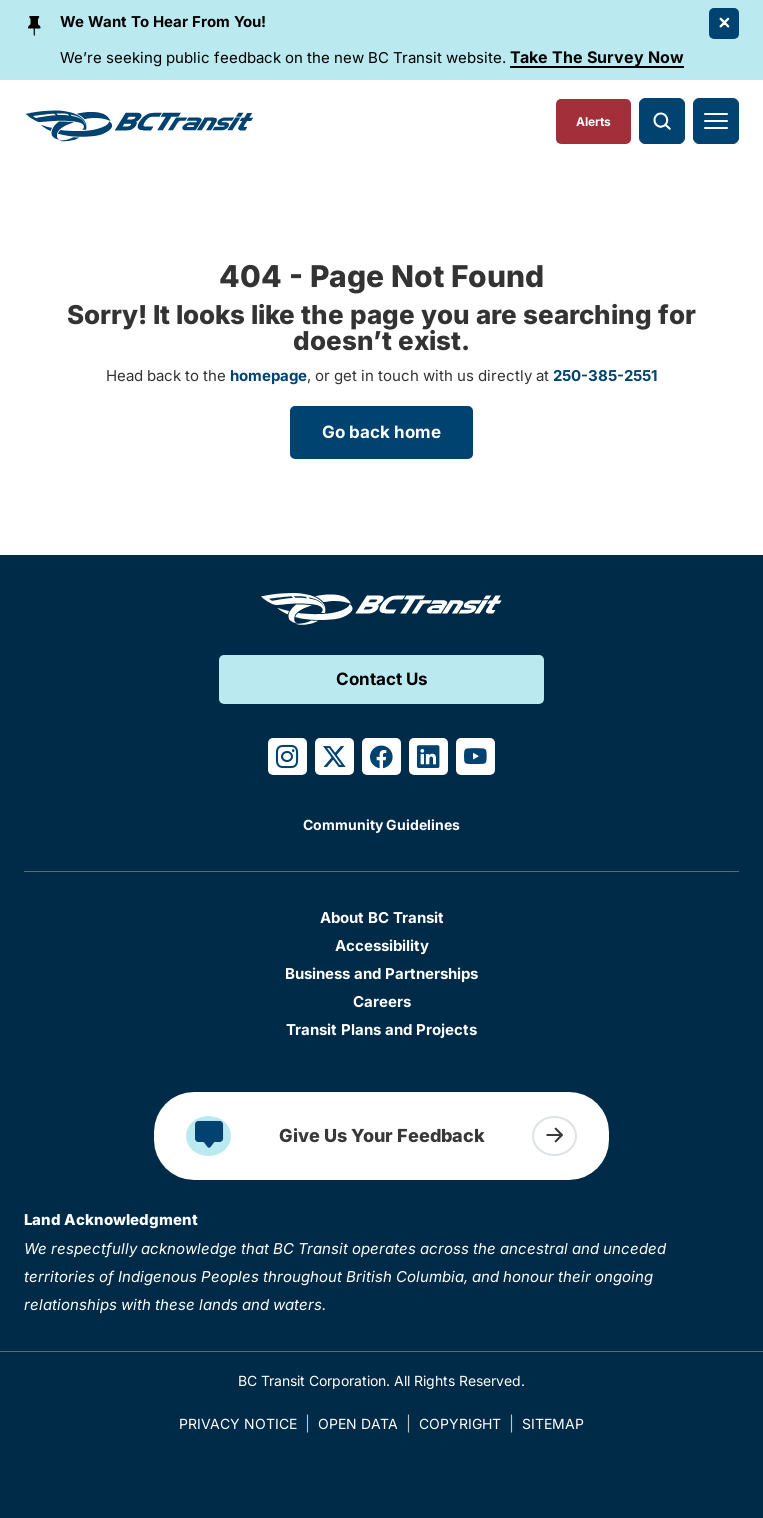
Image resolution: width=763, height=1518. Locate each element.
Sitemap (553, 1423)
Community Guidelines (381, 824)
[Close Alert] (724, 23)
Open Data (358, 1423)
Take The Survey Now (597, 57)
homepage (268, 375)
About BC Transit (382, 917)
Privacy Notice (238, 1423)
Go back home (381, 432)
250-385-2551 (605, 375)
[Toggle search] (662, 121)
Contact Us (382, 679)
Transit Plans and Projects (381, 1029)
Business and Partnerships (381, 973)
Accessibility (382, 945)
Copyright (460, 1423)
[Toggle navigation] (716, 121)
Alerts (593, 121)
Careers (382, 1001)
